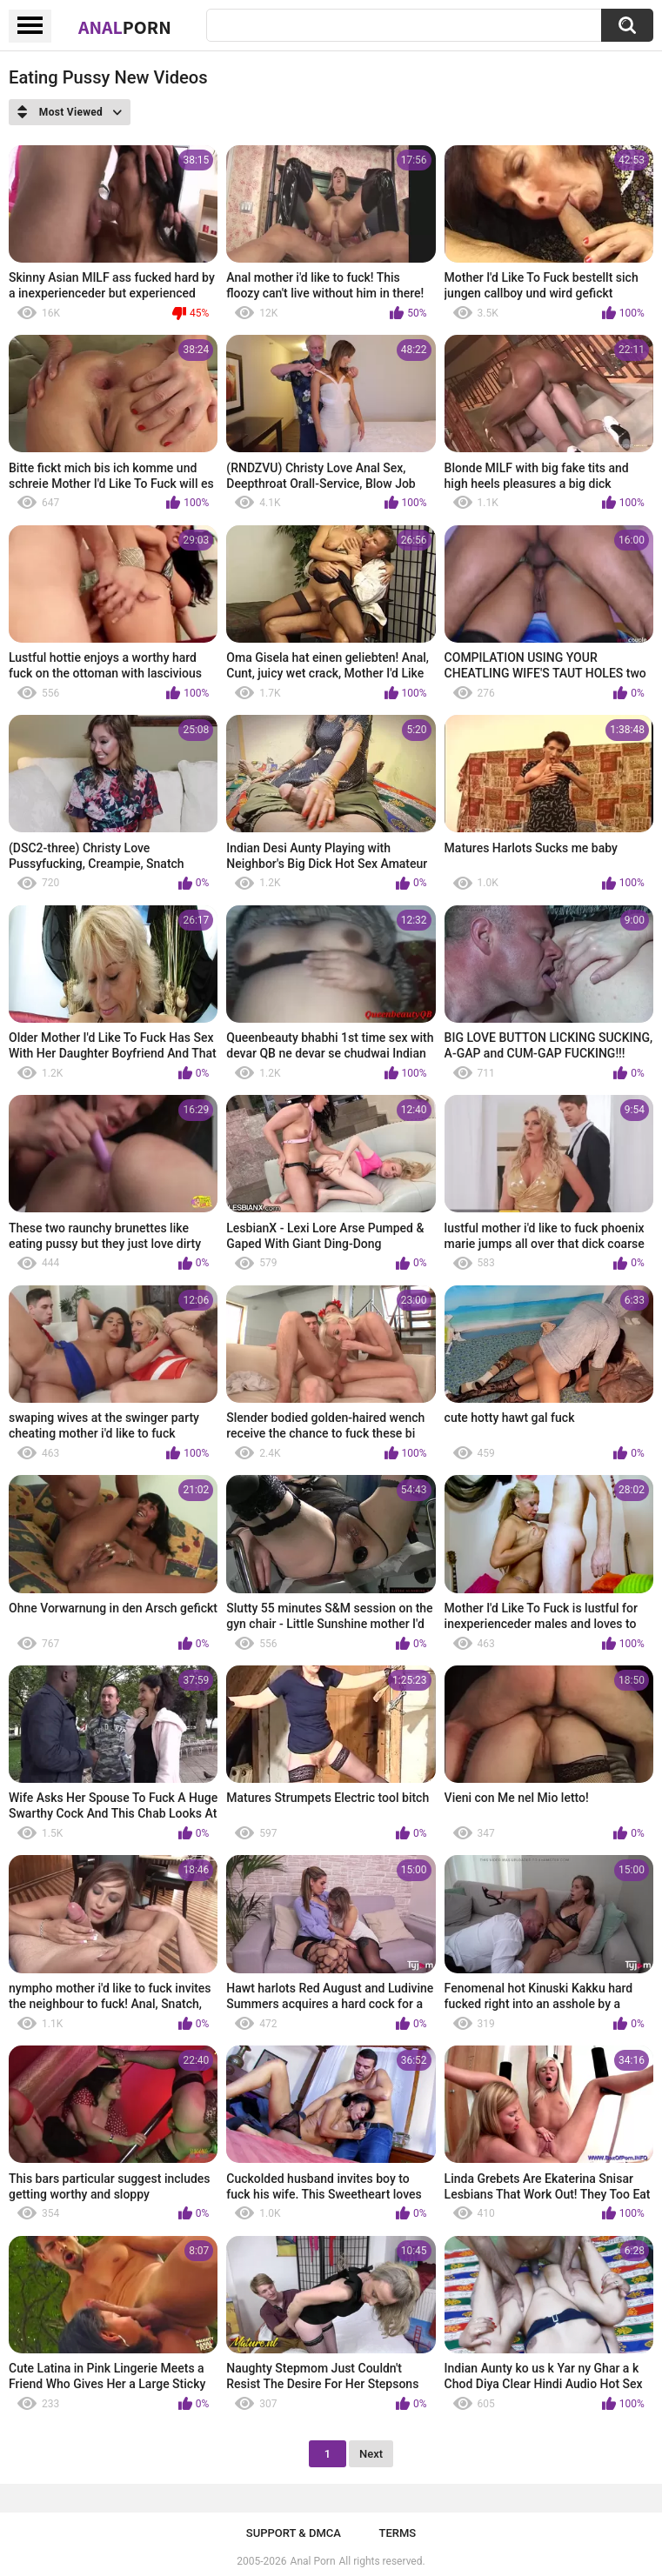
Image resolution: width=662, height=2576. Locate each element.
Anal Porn (313, 2561)
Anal (124, 27)
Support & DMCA (293, 2532)
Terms (397, 2532)
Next (371, 2453)
